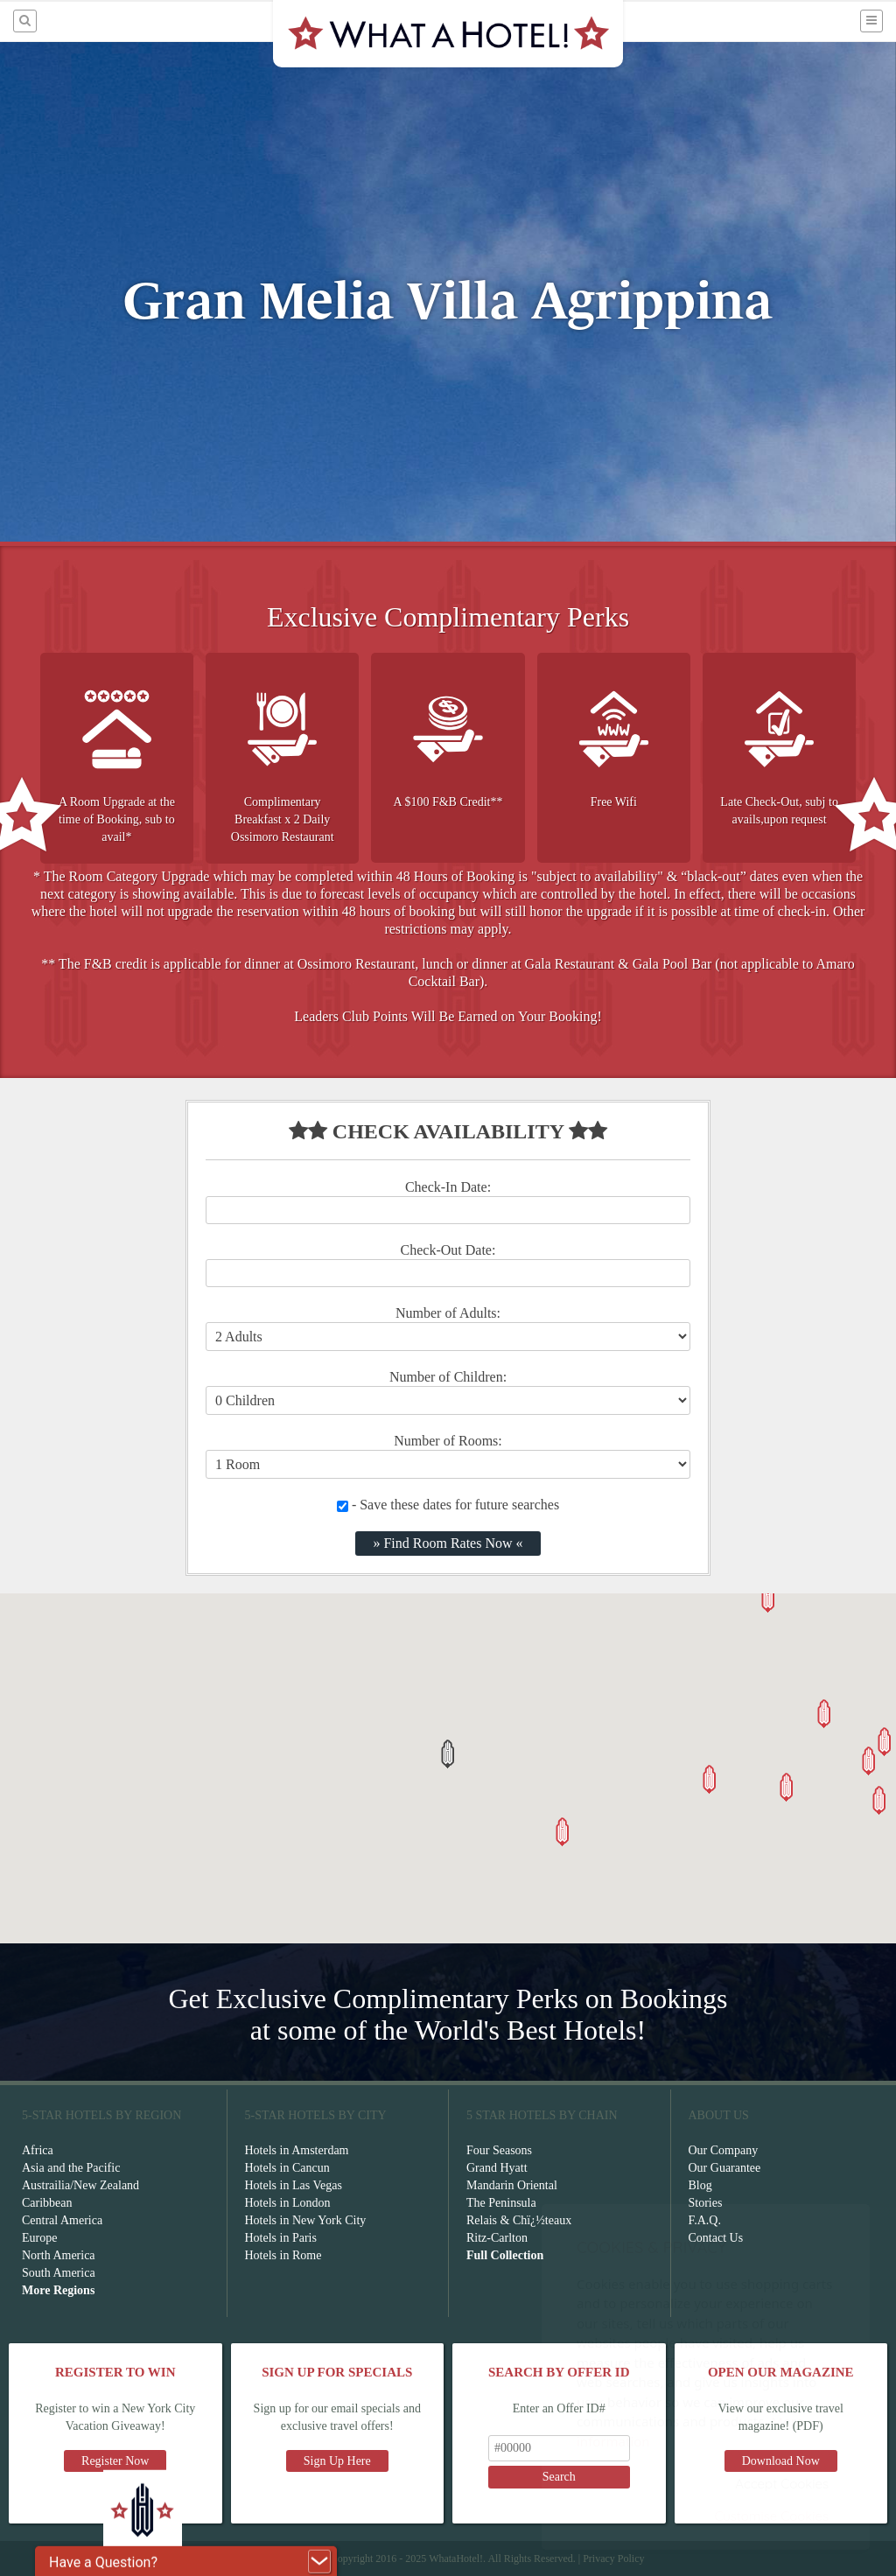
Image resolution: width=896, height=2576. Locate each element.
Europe (39, 2237)
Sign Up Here (337, 2461)
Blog (700, 2185)
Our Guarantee (725, 2167)
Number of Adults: (448, 1313)
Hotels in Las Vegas (293, 2185)
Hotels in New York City (306, 2220)
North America (58, 2255)
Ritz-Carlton (497, 2237)
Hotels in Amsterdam (297, 2150)
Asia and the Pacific (71, 2167)
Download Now (781, 2461)
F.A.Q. (705, 2220)
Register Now (115, 2461)
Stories (706, 2202)
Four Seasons (499, 2150)
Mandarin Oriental (511, 2185)
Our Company (724, 2150)
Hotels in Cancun (287, 2167)
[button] (448, 1754)
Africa (37, 2150)
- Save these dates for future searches (448, 1504)
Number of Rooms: (448, 1440)
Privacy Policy (613, 2558)
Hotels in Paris (281, 2237)
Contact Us (716, 2237)
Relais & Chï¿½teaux (518, 2220)
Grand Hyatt (497, 2167)
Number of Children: (448, 1376)
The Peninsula (501, 2202)
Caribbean (47, 2202)
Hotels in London (288, 2202)
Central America (62, 2220)
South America (58, 2272)
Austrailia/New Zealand (80, 2185)
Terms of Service (287, 2558)
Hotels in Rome (283, 2255)
